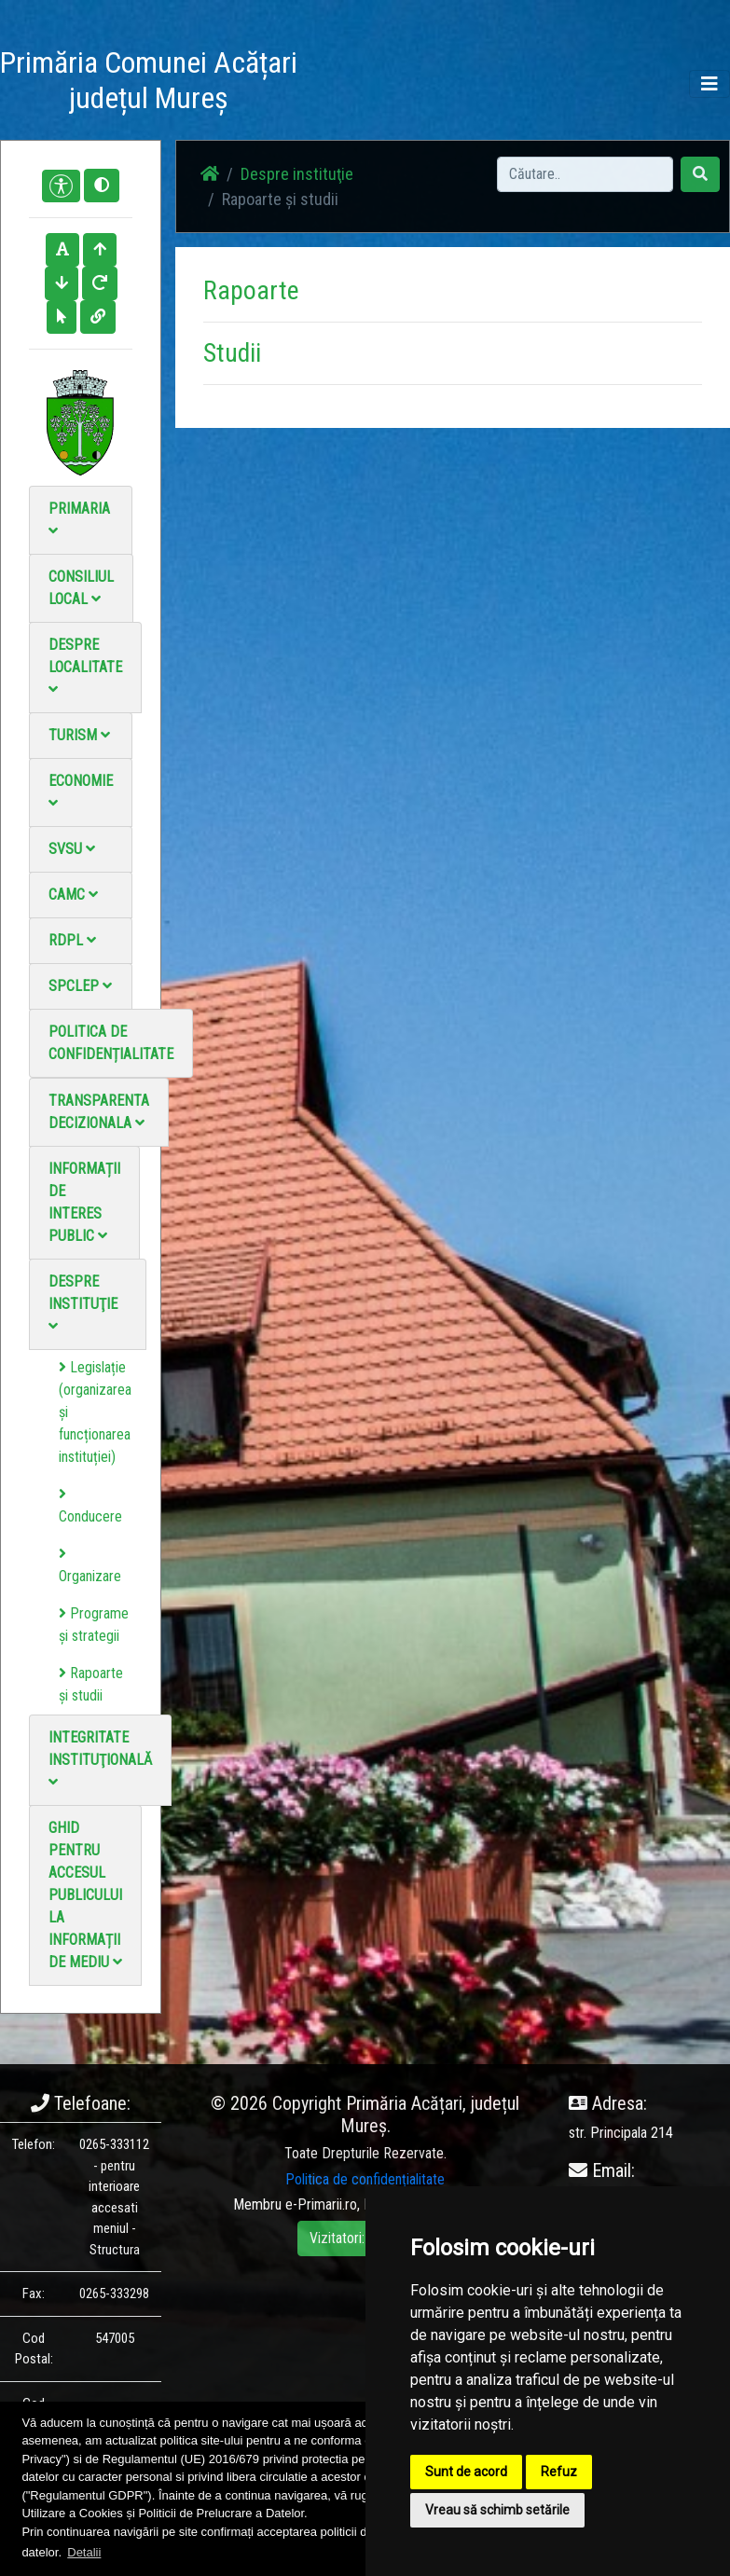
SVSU (71, 849)
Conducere (90, 1505)
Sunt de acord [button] (466, 2471)
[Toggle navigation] (709, 84)
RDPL (72, 940)
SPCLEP (80, 986)
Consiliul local (81, 588)
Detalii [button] (84, 2552)
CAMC (73, 894)
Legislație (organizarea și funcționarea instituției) (95, 1412)
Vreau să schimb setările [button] (497, 2509)
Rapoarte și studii (91, 1684)
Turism (79, 735)
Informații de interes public (84, 1202)
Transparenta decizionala (98, 1112)
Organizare (90, 1565)
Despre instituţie (82, 1303)
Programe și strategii (94, 1625)
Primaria (79, 519)
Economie (80, 791)
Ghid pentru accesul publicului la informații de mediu (85, 1895)
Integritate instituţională (100, 1759)
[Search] (585, 174)
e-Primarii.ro (321, 2204)
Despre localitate (85, 666)
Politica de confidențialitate (110, 1043)
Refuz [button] (559, 2471)
